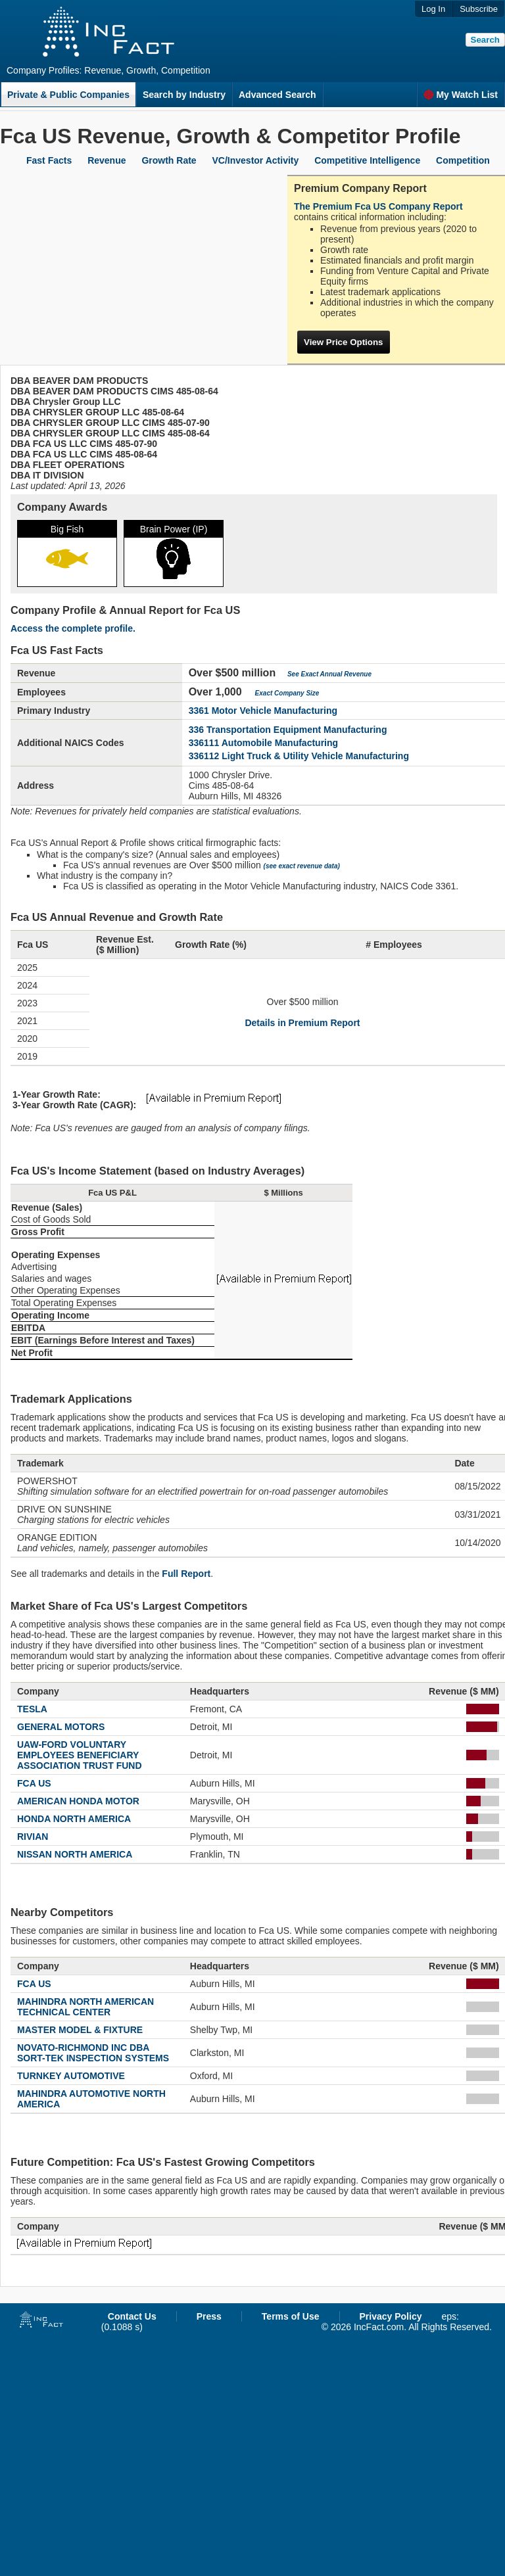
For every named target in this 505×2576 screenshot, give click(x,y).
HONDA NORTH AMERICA (74, 1819)
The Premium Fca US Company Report (378, 206)
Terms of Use (291, 2316)
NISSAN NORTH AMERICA (74, 1854)
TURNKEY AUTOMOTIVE (71, 2076)
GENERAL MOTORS (61, 1726)
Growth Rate (168, 160)
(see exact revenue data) (302, 866)
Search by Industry (184, 94)
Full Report (186, 1573)
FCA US (34, 1783)
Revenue (106, 160)
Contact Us (132, 2316)
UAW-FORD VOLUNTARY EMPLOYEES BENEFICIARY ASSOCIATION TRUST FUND (79, 1755)
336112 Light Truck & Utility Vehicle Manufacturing (299, 756)
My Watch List (460, 94)
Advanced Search (277, 94)
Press (209, 2316)
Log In (433, 9)
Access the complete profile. (73, 628)
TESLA (32, 1709)
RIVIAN (32, 1836)
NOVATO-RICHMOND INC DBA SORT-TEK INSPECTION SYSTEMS (93, 2052)
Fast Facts (49, 160)
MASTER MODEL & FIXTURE (80, 2030)
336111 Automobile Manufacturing (263, 743)
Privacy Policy (391, 2316)
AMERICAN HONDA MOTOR (78, 1801)
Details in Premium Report (302, 1023)
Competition (463, 160)
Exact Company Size (287, 693)
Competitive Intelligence (367, 160)
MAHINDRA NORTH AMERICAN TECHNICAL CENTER (85, 2006)
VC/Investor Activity (255, 160)
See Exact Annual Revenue (329, 674)
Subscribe (479, 9)
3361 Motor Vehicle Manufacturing (263, 710)
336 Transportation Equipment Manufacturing (288, 729)
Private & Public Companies (68, 94)
